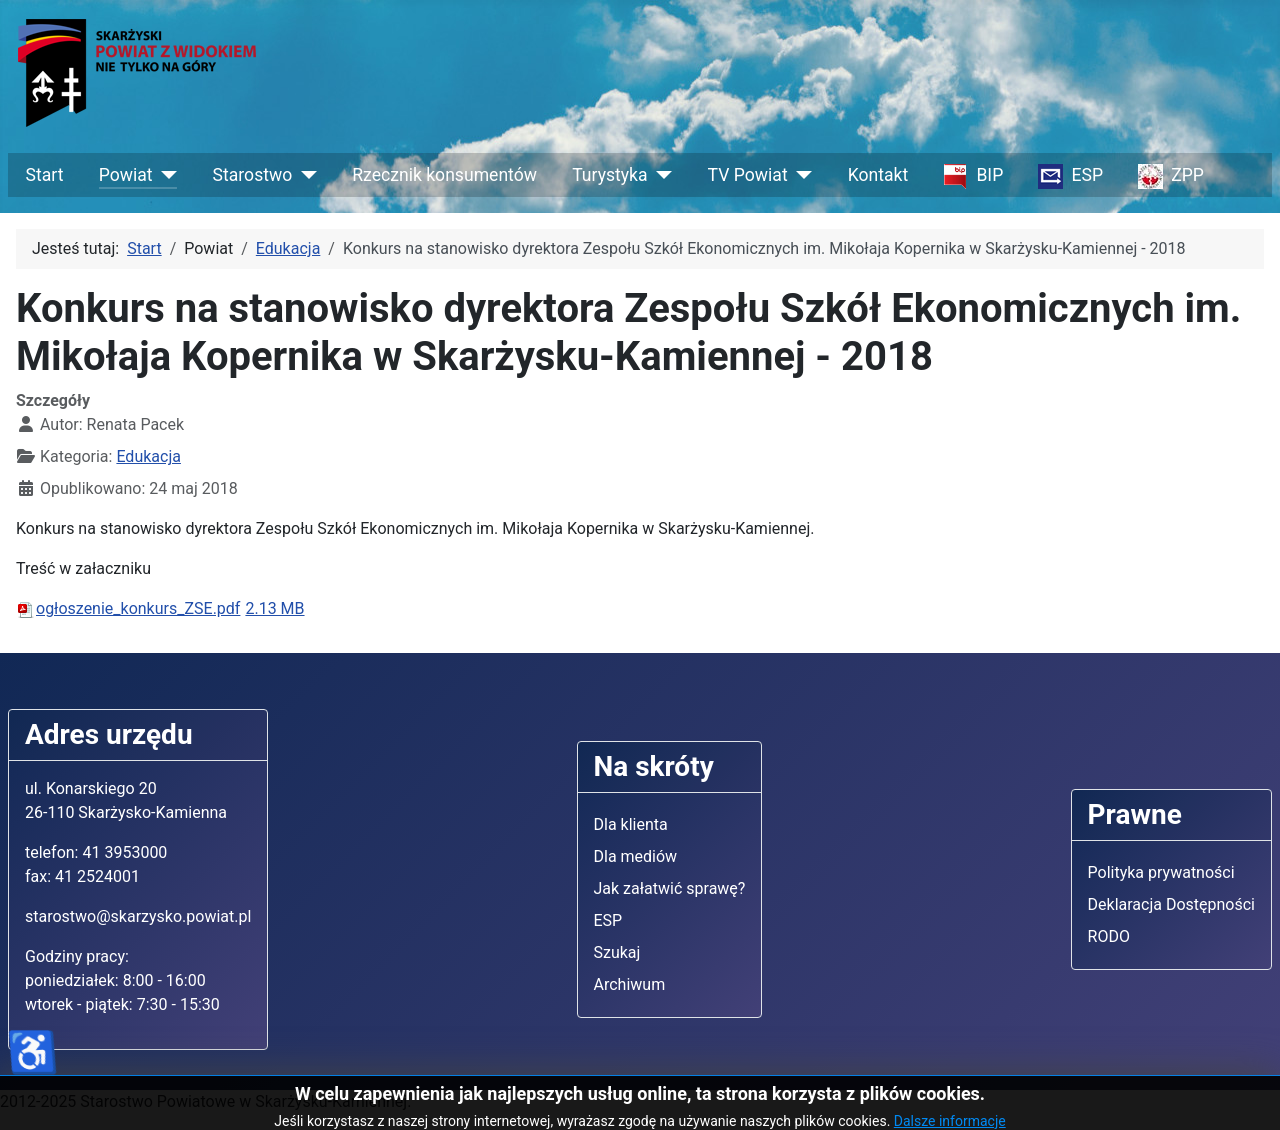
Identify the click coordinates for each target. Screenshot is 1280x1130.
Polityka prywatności (1161, 872)
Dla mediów (636, 856)
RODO (1109, 936)
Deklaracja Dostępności (1171, 904)
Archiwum (630, 984)
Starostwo (253, 175)
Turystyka (609, 175)
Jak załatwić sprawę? (670, 888)
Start (45, 175)
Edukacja (148, 456)
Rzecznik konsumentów (444, 175)
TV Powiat (748, 175)
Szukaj (617, 952)
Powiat (126, 175)
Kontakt (878, 175)
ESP (608, 920)
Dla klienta (631, 824)
